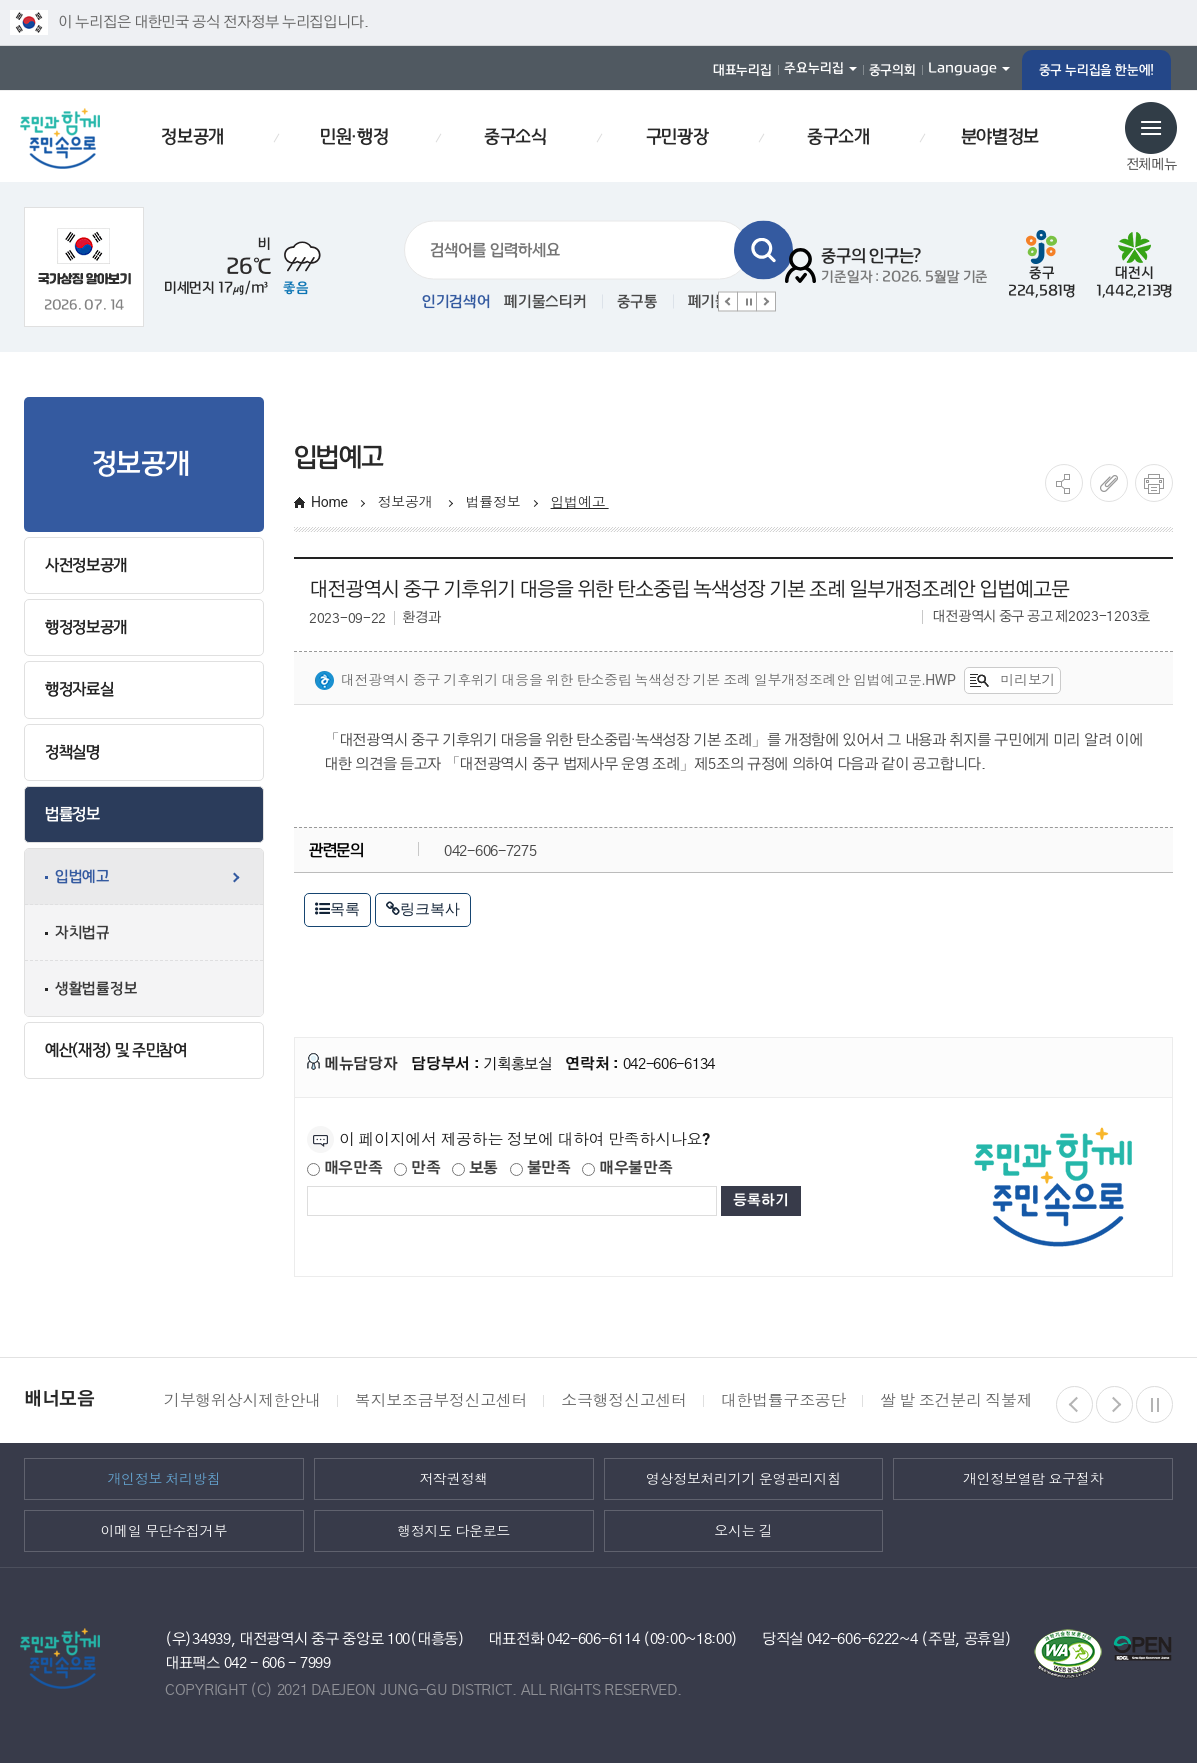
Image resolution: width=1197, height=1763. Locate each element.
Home (329, 502)
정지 (747, 302)
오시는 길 (743, 1531)
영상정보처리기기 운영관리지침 (743, 1479)
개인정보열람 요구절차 (1033, 1479)
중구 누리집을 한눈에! (1096, 70)
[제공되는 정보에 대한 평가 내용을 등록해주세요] (512, 1201)
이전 (728, 302)
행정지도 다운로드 (453, 1531)
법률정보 (493, 502)
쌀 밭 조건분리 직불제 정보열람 (989, 1400)
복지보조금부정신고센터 (441, 1400)
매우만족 (345, 1168)
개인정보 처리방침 (163, 1479)
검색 (763, 250)
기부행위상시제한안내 (242, 1400)
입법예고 (580, 502)
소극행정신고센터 (623, 1400)
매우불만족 (627, 1168)
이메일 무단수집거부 (164, 1531)
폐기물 (708, 302)
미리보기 (1012, 680)
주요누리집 (814, 68)
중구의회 (892, 70)
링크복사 (423, 908)
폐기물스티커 (545, 302)
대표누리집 (742, 70)
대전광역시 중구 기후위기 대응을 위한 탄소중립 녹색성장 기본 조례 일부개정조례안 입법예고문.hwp (635, 681)
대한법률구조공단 (783, 1400)
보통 (475, 1168)
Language (962, 68)
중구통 (637, 302)
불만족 (540, 1168)
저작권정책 (453, 1479)
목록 (337, 908)
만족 (417, 1168)
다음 (766, 302)
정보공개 (407, 502)
